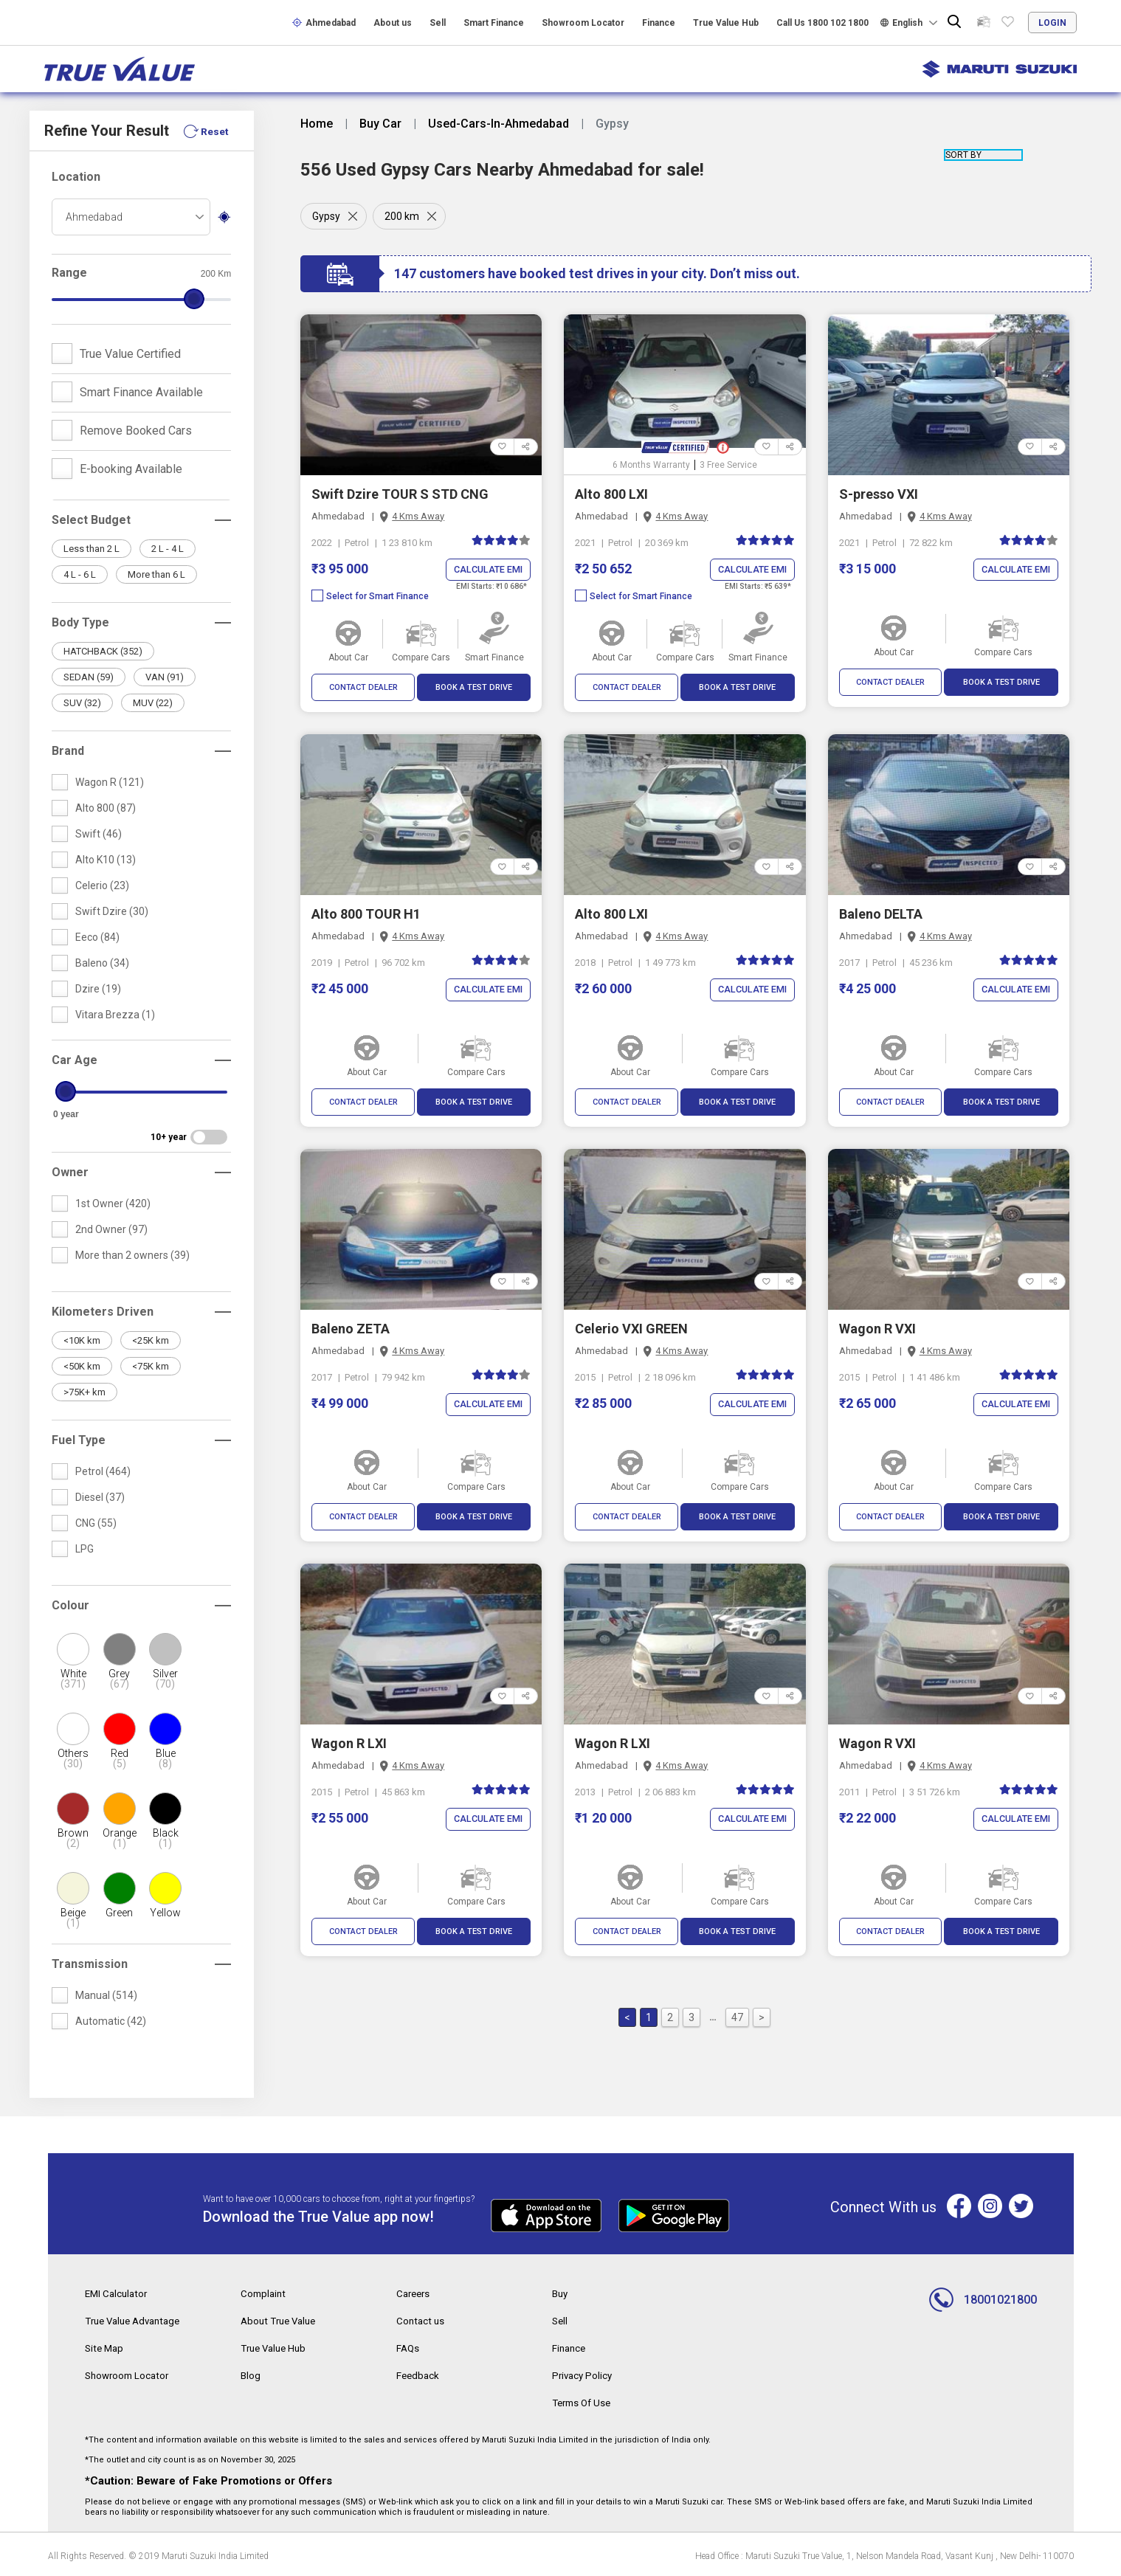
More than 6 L (156, 574)
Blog (251, 2373)
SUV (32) (82, 702)
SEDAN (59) (88, 677)
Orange (119, 1838)
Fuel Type (79, 1440)
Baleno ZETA (350, 1329)
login (1052, 23)
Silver (165, 1678)
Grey (119, 1678)
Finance (658, 23)
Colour (70, 1605)
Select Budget (91, 520)
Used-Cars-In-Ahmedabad (498, 124)
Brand (68, 751)
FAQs (408, 2346)
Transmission (90, 1964)
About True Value (281, 2320)
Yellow (165, 1912)
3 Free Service (728, 464)
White (73, 1678)
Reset (214, 131)
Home (316, 124)
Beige (73, 1917)
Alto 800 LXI (611, 494)
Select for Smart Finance (370, 597)
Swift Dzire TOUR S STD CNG (400, 494)
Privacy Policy (583, 2373)
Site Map (105, 2346)
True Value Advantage (137, 2320)
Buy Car (380, 124)
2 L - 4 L (167, 548)
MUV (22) (153, 702)
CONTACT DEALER (363, 688)
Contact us (421, 2320)
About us (392, 23)
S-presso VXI (878, 494)
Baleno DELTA (880, 914)
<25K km (150, 1340)
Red (119, 1758)
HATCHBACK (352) (102, 651)
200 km (403, 216)
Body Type (80, 622)
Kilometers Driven (103, 1312)
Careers (414, 2293)
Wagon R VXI (877, 1329)
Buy (561, 2293)
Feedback (418, 2373)
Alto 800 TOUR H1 (366, 914)
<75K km (150, 1366)
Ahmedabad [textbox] (94, 217)
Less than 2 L (91, 548)
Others (73, 1758)
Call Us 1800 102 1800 (822, 23)
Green (119, 1912)
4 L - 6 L (79, 574)
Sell (438, 23)
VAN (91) (164, 677)
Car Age (74, 1060)
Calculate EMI (486, 570)
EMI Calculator (118, 2293)
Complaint (265, 2293)
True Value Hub (726, 23)
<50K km (81, 1366)
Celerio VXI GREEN (631, 1329)
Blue (165, 1758)
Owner (70, 1172)
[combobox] (131, 216)
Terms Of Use (584, 2400)
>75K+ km (84, 1392)
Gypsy (326, 216)
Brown (73, 1838)
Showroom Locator (583, 23)
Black (165, 1838)
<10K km (81, 1340)
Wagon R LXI (349, 1744)
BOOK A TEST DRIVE (473, 688)
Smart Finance (493, 23)
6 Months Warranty (651, 464)
